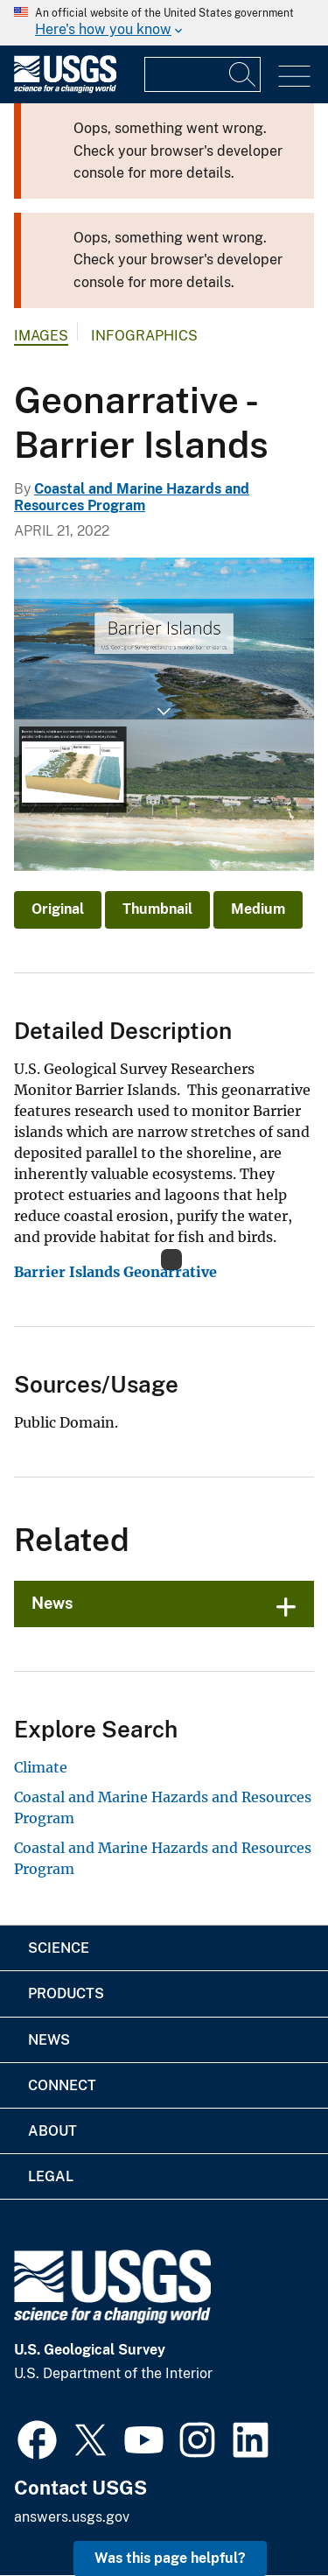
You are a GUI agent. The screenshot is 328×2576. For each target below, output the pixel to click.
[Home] (65, 89)
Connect (62, 2085)
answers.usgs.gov (71, 2517)
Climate (40, 1767)
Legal (50, 2176)
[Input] (202, 74)
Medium (258, 909)
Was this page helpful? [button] (170, 2558)
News (52, 1603)
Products (66, 1993)
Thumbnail (157, 909)
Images (41, 335)
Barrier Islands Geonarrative (115, 1272)
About (52, 2131)
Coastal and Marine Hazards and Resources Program (131, 497)
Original (57, 909)
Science (58, 1948)
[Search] (243, 74)
